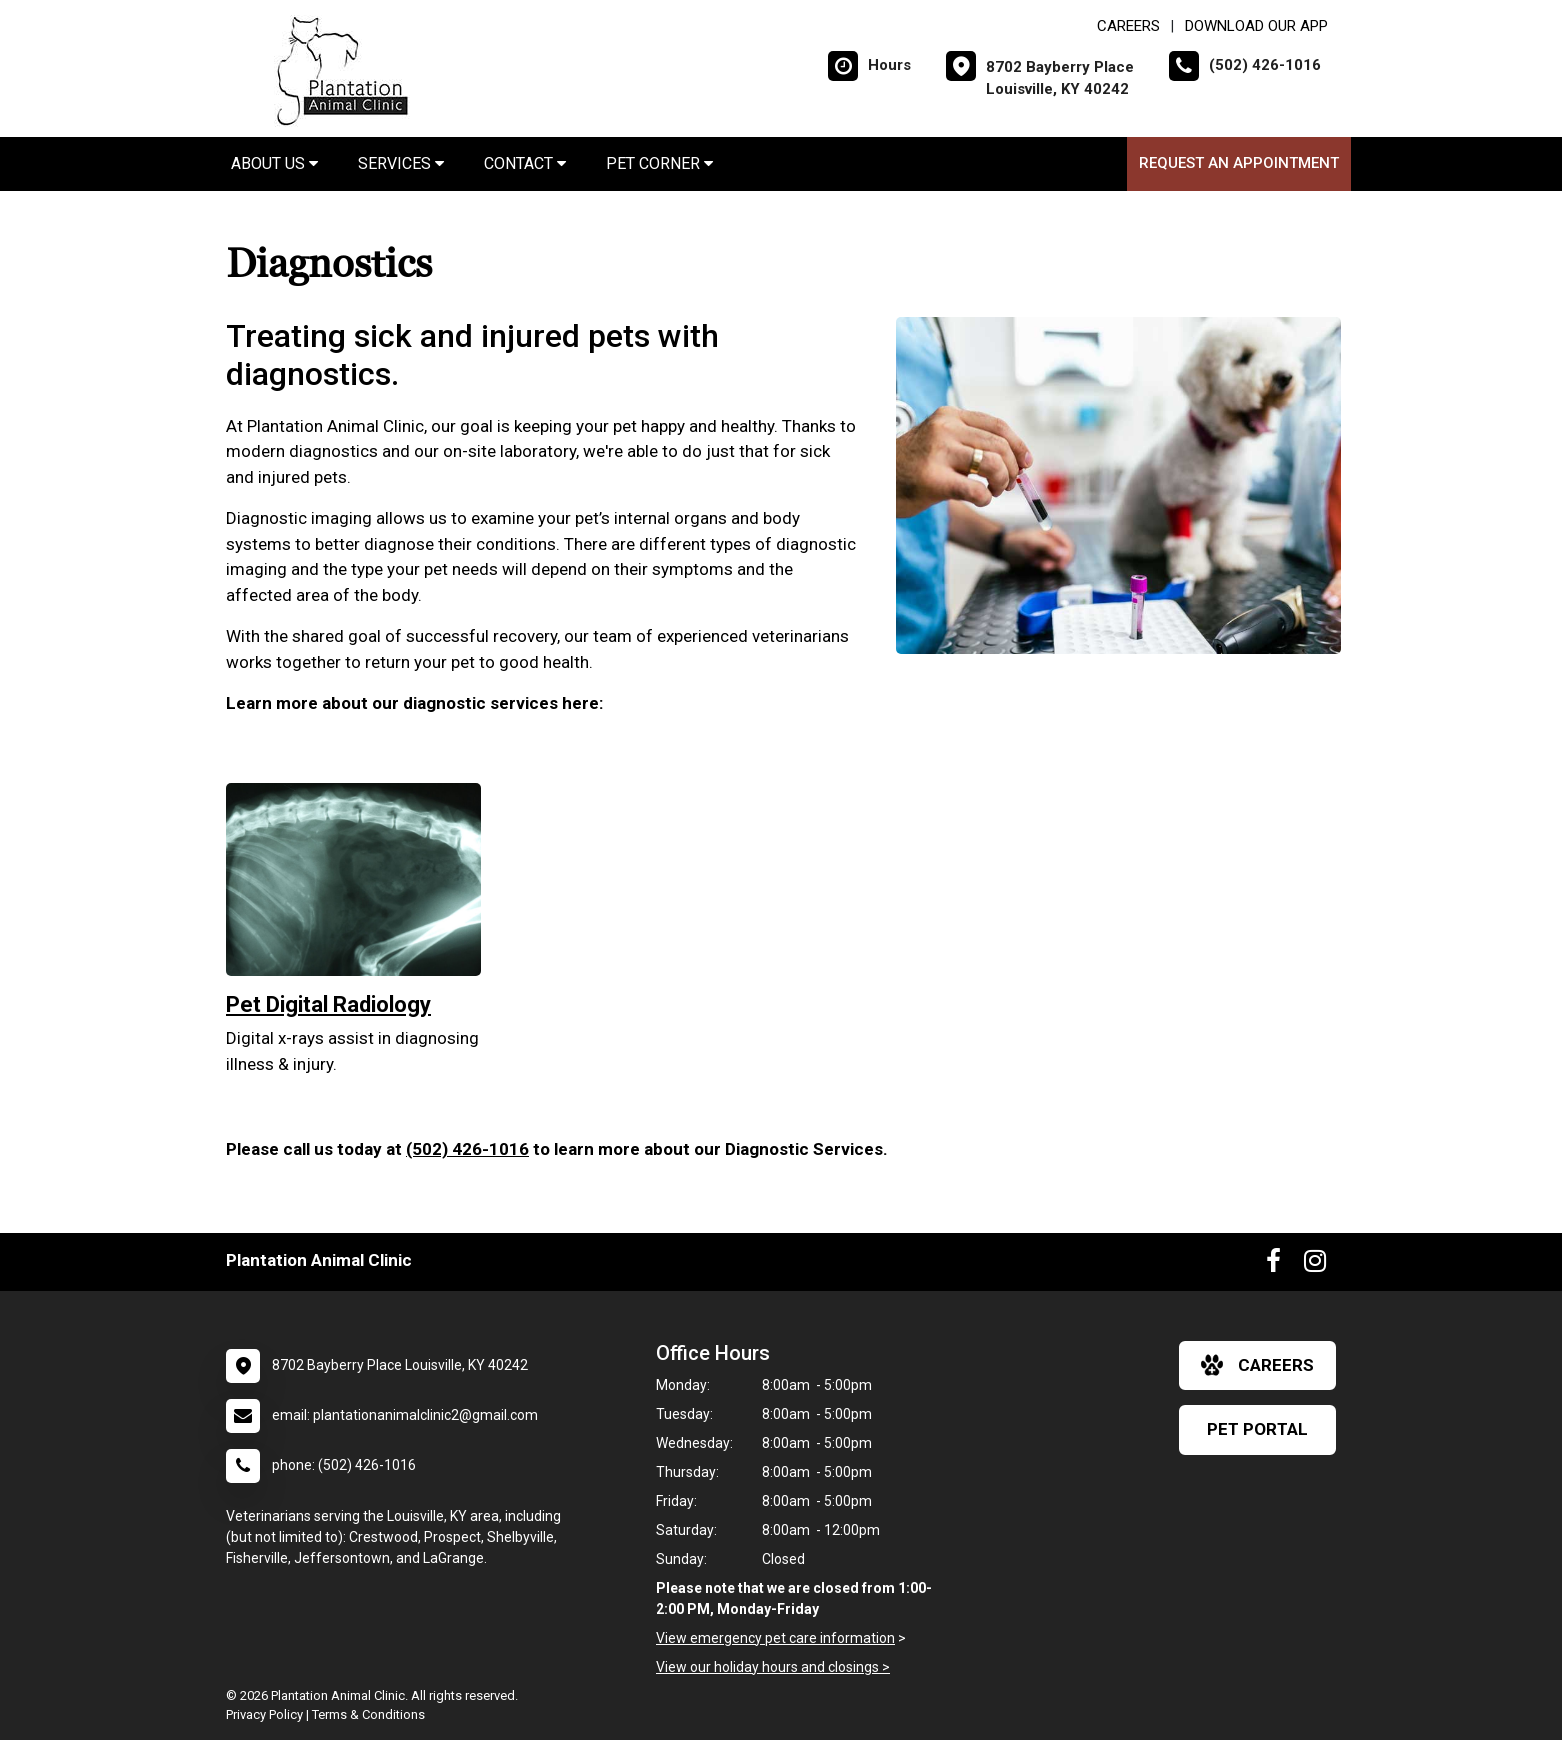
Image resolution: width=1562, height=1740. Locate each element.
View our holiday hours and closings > (773, 1667)
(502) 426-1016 (467, 1149)
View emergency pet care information (775, 1638)
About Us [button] (274, 163)
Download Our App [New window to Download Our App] (1256, 26)
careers (1257, 1365)
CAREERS (1128, 26)
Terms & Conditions (368, 1714)
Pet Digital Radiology (328, 1004)
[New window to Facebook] (1273, 1265)
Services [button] (401, 163)
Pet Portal (1257, 1429)
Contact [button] (525, 163)
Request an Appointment (1239, 163)
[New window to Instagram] (1315, 1265)
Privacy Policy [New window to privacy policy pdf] (264, 1714)
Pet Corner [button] (659, 163)
